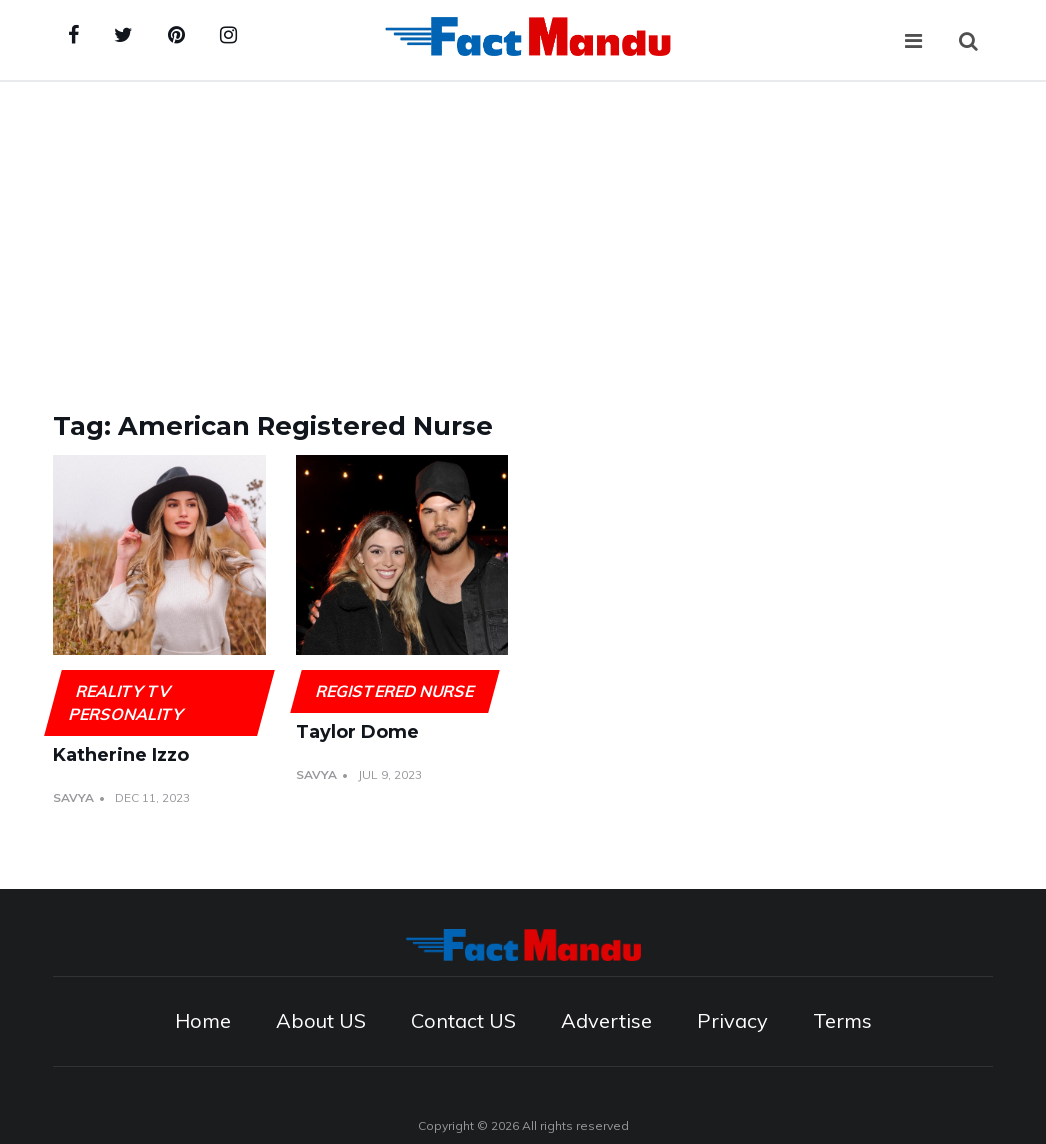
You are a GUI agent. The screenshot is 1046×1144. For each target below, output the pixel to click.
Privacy (732, 1020)
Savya (73, 797)
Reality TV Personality (126, 702)
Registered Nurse (394, 691)
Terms (842, 1020)
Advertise (606, 1020)
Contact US (463, 1020)
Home (203, 1020)
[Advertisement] (523, 232)
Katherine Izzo (121, 755)
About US (321, 1020)
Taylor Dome (357, 732)
